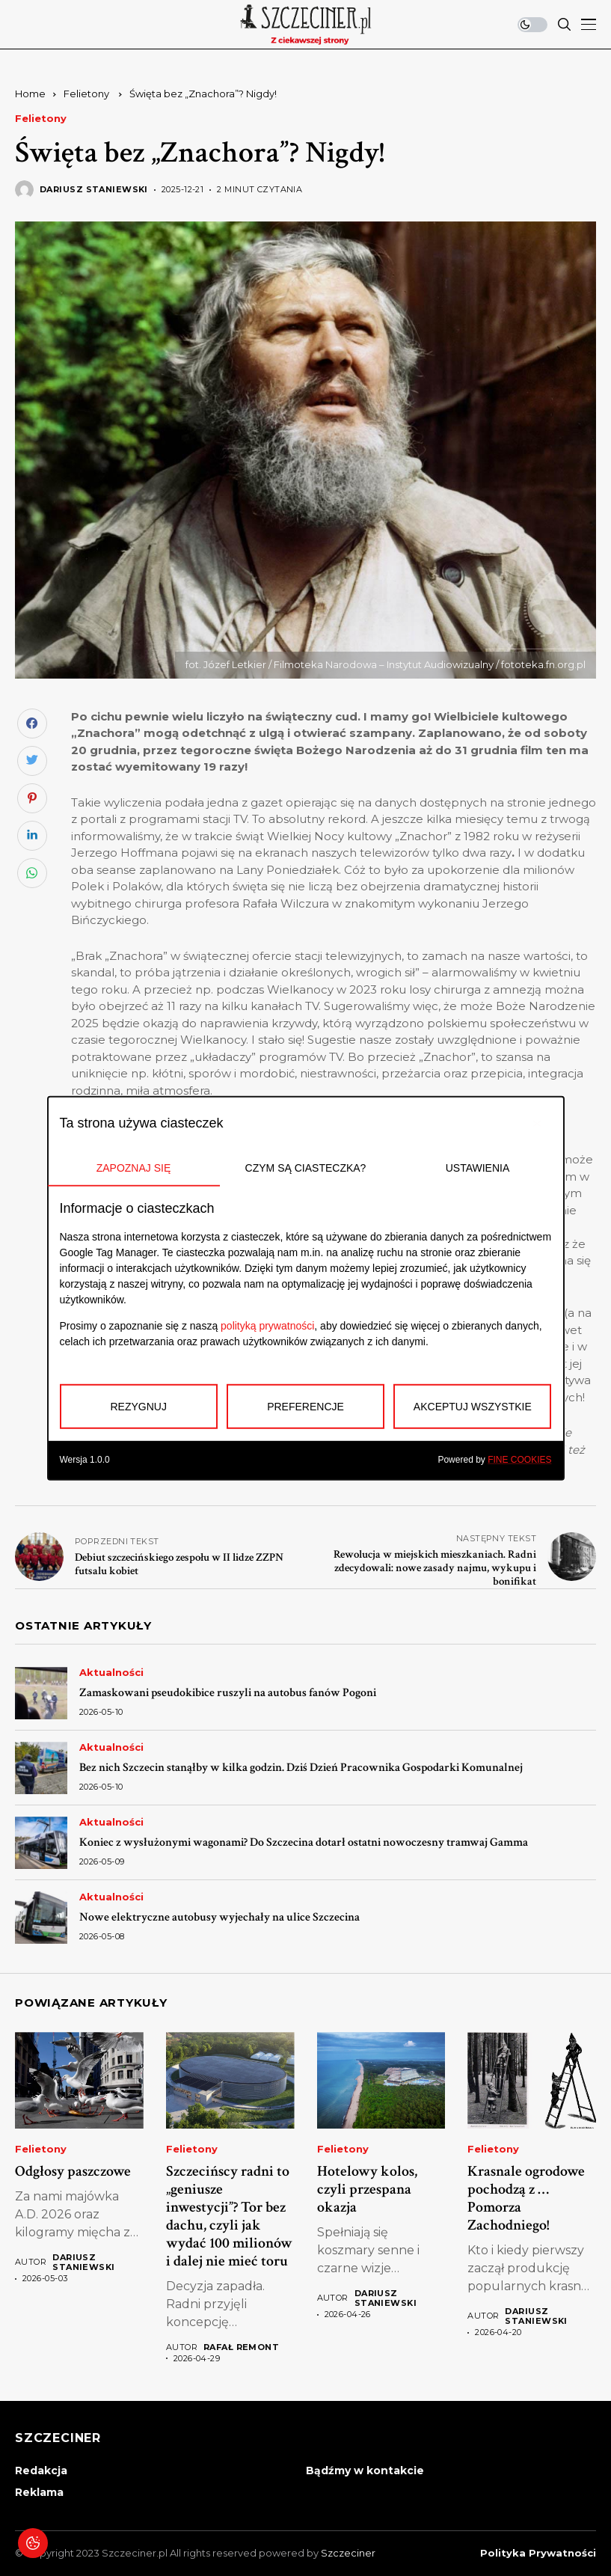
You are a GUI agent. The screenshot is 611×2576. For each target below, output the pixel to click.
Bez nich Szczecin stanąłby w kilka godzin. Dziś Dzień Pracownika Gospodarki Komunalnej (301, 1767)
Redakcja (41, 2470)
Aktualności (111, 1672)
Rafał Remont (241, 2347)
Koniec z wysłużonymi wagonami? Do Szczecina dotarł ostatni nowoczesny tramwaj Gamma (303, 1842)
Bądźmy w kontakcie (365, 2470)
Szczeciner (348, 2553)
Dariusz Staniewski (94, 190)
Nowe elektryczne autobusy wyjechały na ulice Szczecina (219, 1917)
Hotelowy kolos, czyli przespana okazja (367, 2189)
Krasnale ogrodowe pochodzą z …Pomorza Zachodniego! (526, 2198)
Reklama (39, 2492)
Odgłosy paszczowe (73, 2171)
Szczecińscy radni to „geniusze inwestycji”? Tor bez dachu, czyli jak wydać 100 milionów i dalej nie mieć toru (229, 2216)
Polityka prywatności (538, 2553)
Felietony (87, 94)
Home (30, 94)
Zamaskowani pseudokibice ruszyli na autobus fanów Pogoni (227, 1693)
